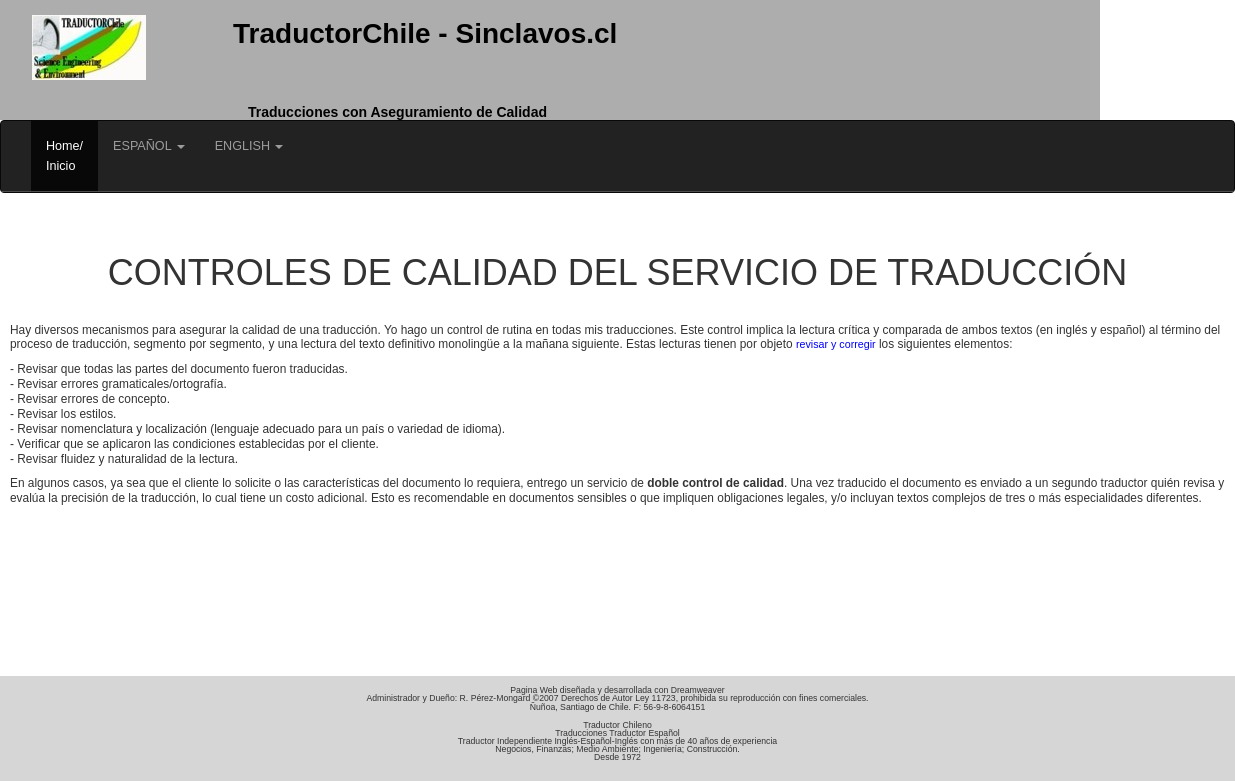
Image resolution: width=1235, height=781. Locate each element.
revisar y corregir (836, 344)
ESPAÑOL (149, 146)
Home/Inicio (64, 156)
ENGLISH (249, 146)
